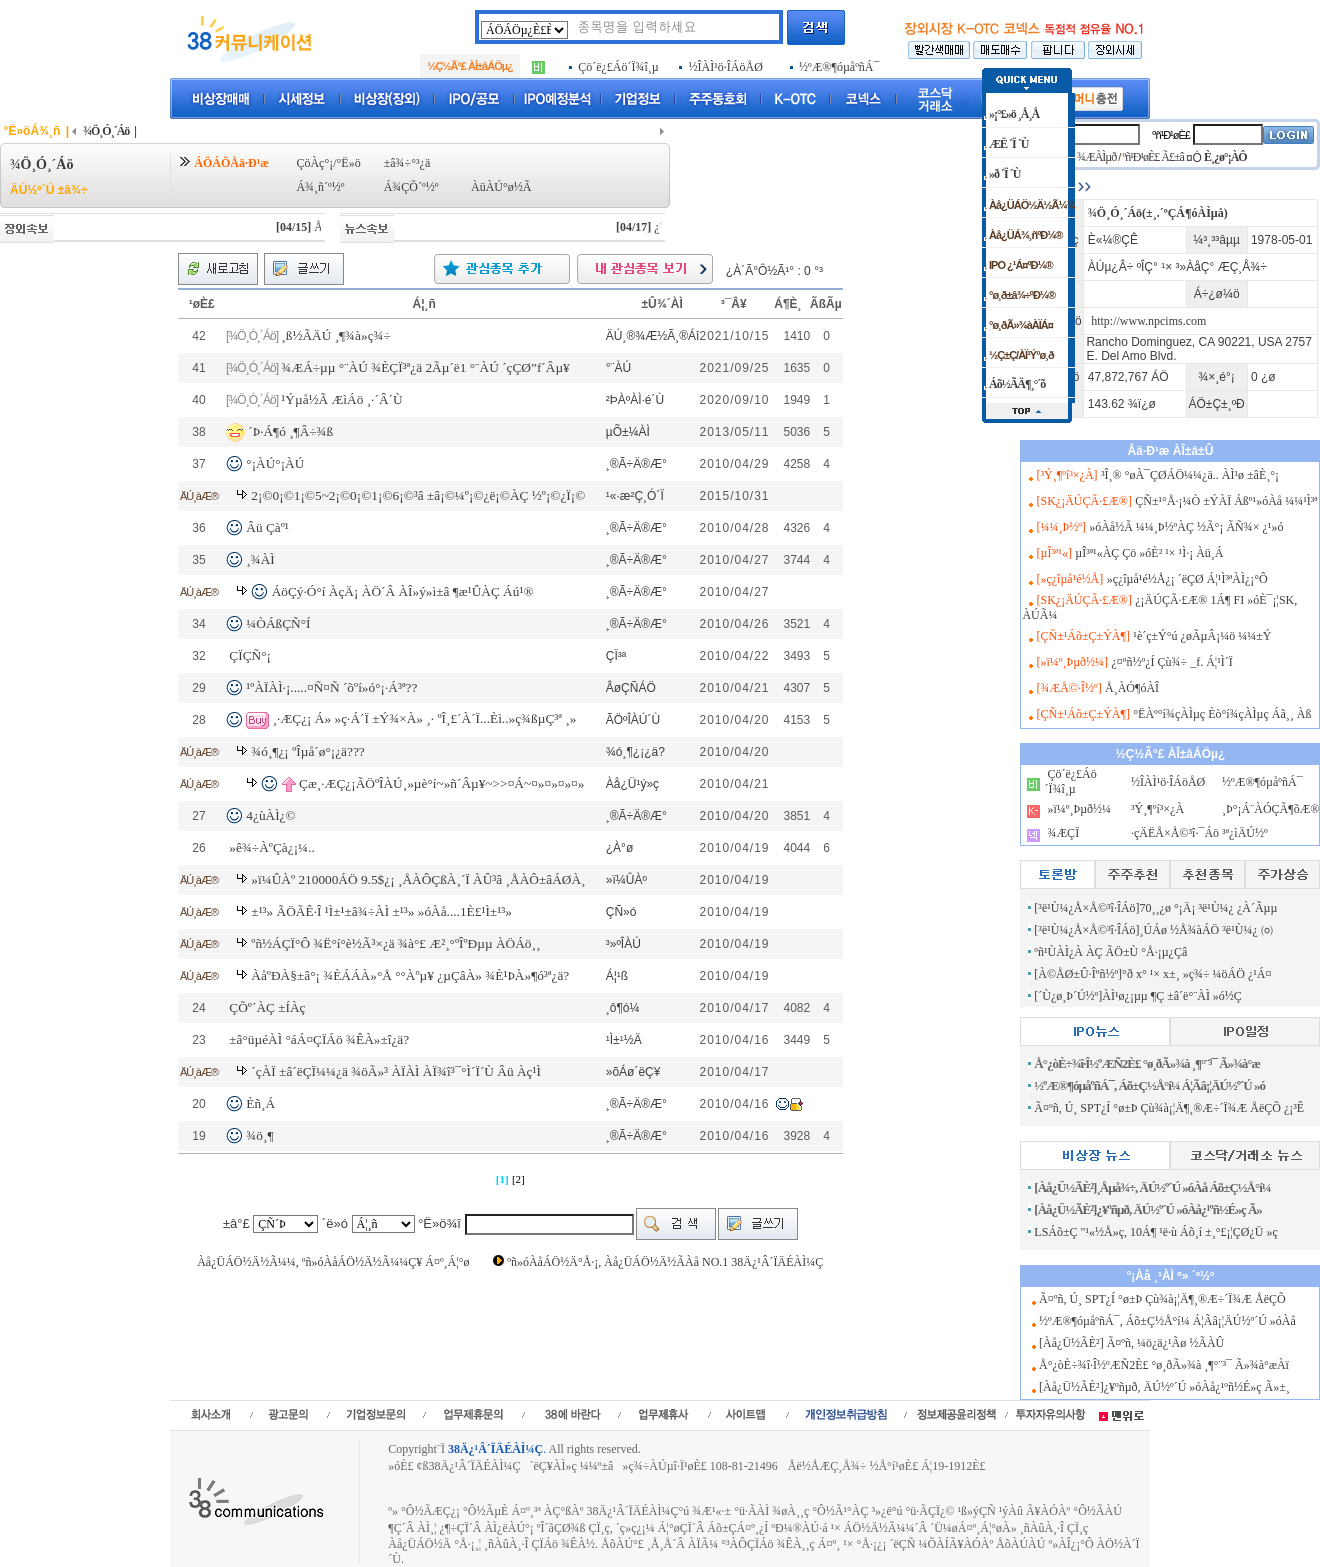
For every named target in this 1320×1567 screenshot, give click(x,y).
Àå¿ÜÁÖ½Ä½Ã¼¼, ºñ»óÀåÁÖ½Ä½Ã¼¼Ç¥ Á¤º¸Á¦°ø (333, 1262)
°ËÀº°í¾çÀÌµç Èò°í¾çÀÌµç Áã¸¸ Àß (1222, 714)
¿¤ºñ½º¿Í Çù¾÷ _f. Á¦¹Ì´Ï (1171, 662)
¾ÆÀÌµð (1096, 157)
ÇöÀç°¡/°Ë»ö (328, 163)
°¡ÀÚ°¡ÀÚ (275, 463)
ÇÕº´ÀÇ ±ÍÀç (267, 1007)
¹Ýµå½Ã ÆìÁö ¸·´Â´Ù (341, 399)
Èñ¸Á (260, 1103)
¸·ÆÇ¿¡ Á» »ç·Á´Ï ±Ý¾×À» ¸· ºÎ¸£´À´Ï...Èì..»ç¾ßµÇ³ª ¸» (425, 718)
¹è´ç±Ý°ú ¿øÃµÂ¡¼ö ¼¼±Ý (1202, 636)
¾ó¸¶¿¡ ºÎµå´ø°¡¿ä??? (307, 751)
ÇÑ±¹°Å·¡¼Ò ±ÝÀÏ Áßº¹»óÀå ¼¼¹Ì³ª (1226, 501)
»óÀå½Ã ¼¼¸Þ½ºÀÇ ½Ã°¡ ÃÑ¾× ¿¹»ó (1186, 527)
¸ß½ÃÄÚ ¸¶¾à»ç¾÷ (336, 335)
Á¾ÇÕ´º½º (411, 187)
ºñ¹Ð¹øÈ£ (1171, 135)
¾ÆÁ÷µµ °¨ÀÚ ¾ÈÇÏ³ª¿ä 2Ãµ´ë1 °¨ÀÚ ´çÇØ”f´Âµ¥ (425, 367)
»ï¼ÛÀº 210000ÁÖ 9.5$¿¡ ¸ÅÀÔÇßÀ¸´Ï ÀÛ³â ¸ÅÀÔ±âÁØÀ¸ (418, 879)
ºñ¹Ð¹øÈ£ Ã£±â (1153, 157)
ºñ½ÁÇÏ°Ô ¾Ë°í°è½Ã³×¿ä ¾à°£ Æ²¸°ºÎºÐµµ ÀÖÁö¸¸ (395, 943)
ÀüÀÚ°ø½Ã (501, 187)
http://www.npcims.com (1148, 321)
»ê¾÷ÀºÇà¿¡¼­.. (271, 847)
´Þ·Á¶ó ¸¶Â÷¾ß (290, 430)
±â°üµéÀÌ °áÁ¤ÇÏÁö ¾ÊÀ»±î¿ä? (319, 1039)
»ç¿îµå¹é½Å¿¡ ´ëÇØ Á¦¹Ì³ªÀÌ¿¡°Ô (1187, 579)
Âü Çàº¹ (267, 527)
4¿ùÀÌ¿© (270, 815)
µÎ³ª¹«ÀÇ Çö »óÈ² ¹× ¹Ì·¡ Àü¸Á (1149, 553)
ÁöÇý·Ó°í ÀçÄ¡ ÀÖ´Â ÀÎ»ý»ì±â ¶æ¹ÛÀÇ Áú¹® (403, 591)
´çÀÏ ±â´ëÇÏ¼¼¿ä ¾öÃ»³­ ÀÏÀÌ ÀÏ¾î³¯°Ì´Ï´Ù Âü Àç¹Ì (396, 1071)
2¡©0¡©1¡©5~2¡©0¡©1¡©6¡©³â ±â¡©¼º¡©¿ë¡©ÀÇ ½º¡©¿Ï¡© (418, 495)
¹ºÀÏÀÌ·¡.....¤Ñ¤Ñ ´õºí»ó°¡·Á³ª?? (331, 687)
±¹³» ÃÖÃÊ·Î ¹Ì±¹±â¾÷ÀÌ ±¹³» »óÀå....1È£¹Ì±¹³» (381, 911)
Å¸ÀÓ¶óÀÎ (1132, 688)
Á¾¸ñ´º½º (320, 187)
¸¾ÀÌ (260, 559)
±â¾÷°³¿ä (407, 163)
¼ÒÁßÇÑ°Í (278, 623)
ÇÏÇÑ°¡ (250, 655)
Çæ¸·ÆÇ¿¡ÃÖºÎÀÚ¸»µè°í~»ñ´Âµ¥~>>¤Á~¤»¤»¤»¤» (441, 783)
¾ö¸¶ (259, 1135)
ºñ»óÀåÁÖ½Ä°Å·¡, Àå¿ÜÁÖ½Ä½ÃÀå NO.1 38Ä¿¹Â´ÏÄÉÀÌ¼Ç (665, 1262)
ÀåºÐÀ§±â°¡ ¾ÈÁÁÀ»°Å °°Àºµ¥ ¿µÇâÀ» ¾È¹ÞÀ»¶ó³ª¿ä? (410, 975)
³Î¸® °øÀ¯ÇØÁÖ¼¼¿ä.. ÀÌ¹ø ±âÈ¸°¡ (1190, 475)
